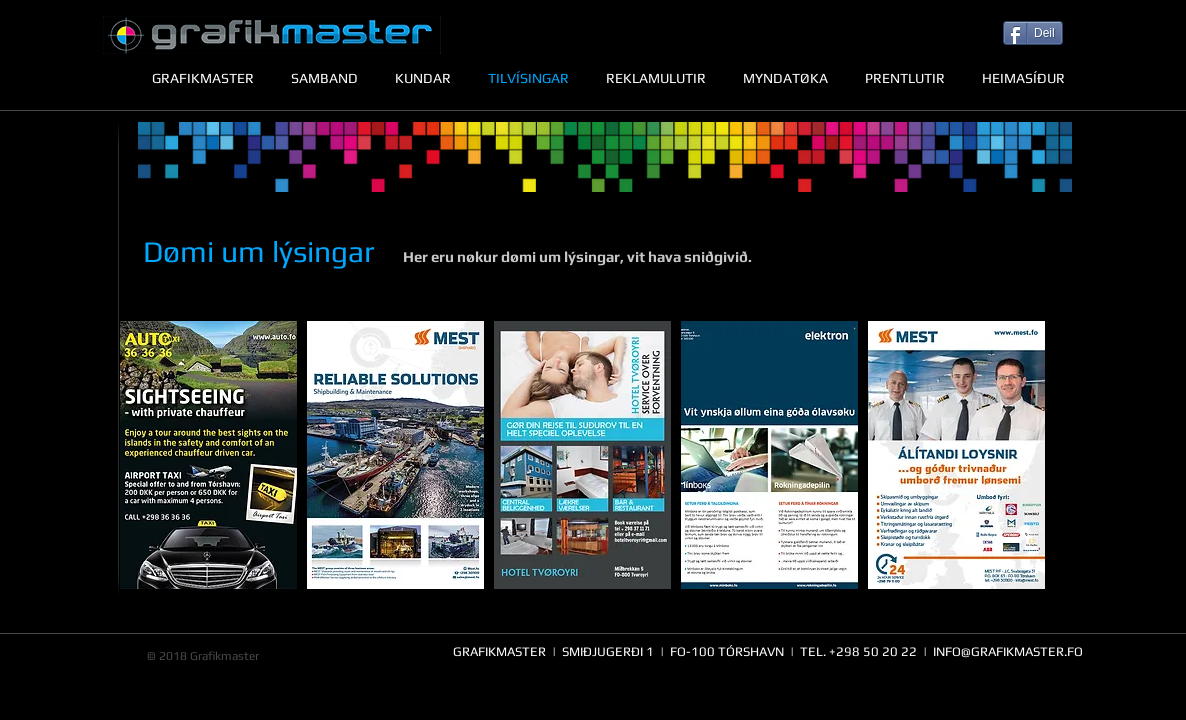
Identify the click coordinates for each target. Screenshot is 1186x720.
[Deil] (1033, 33)
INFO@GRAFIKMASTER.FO (1008, 651)
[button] (208, 455)
